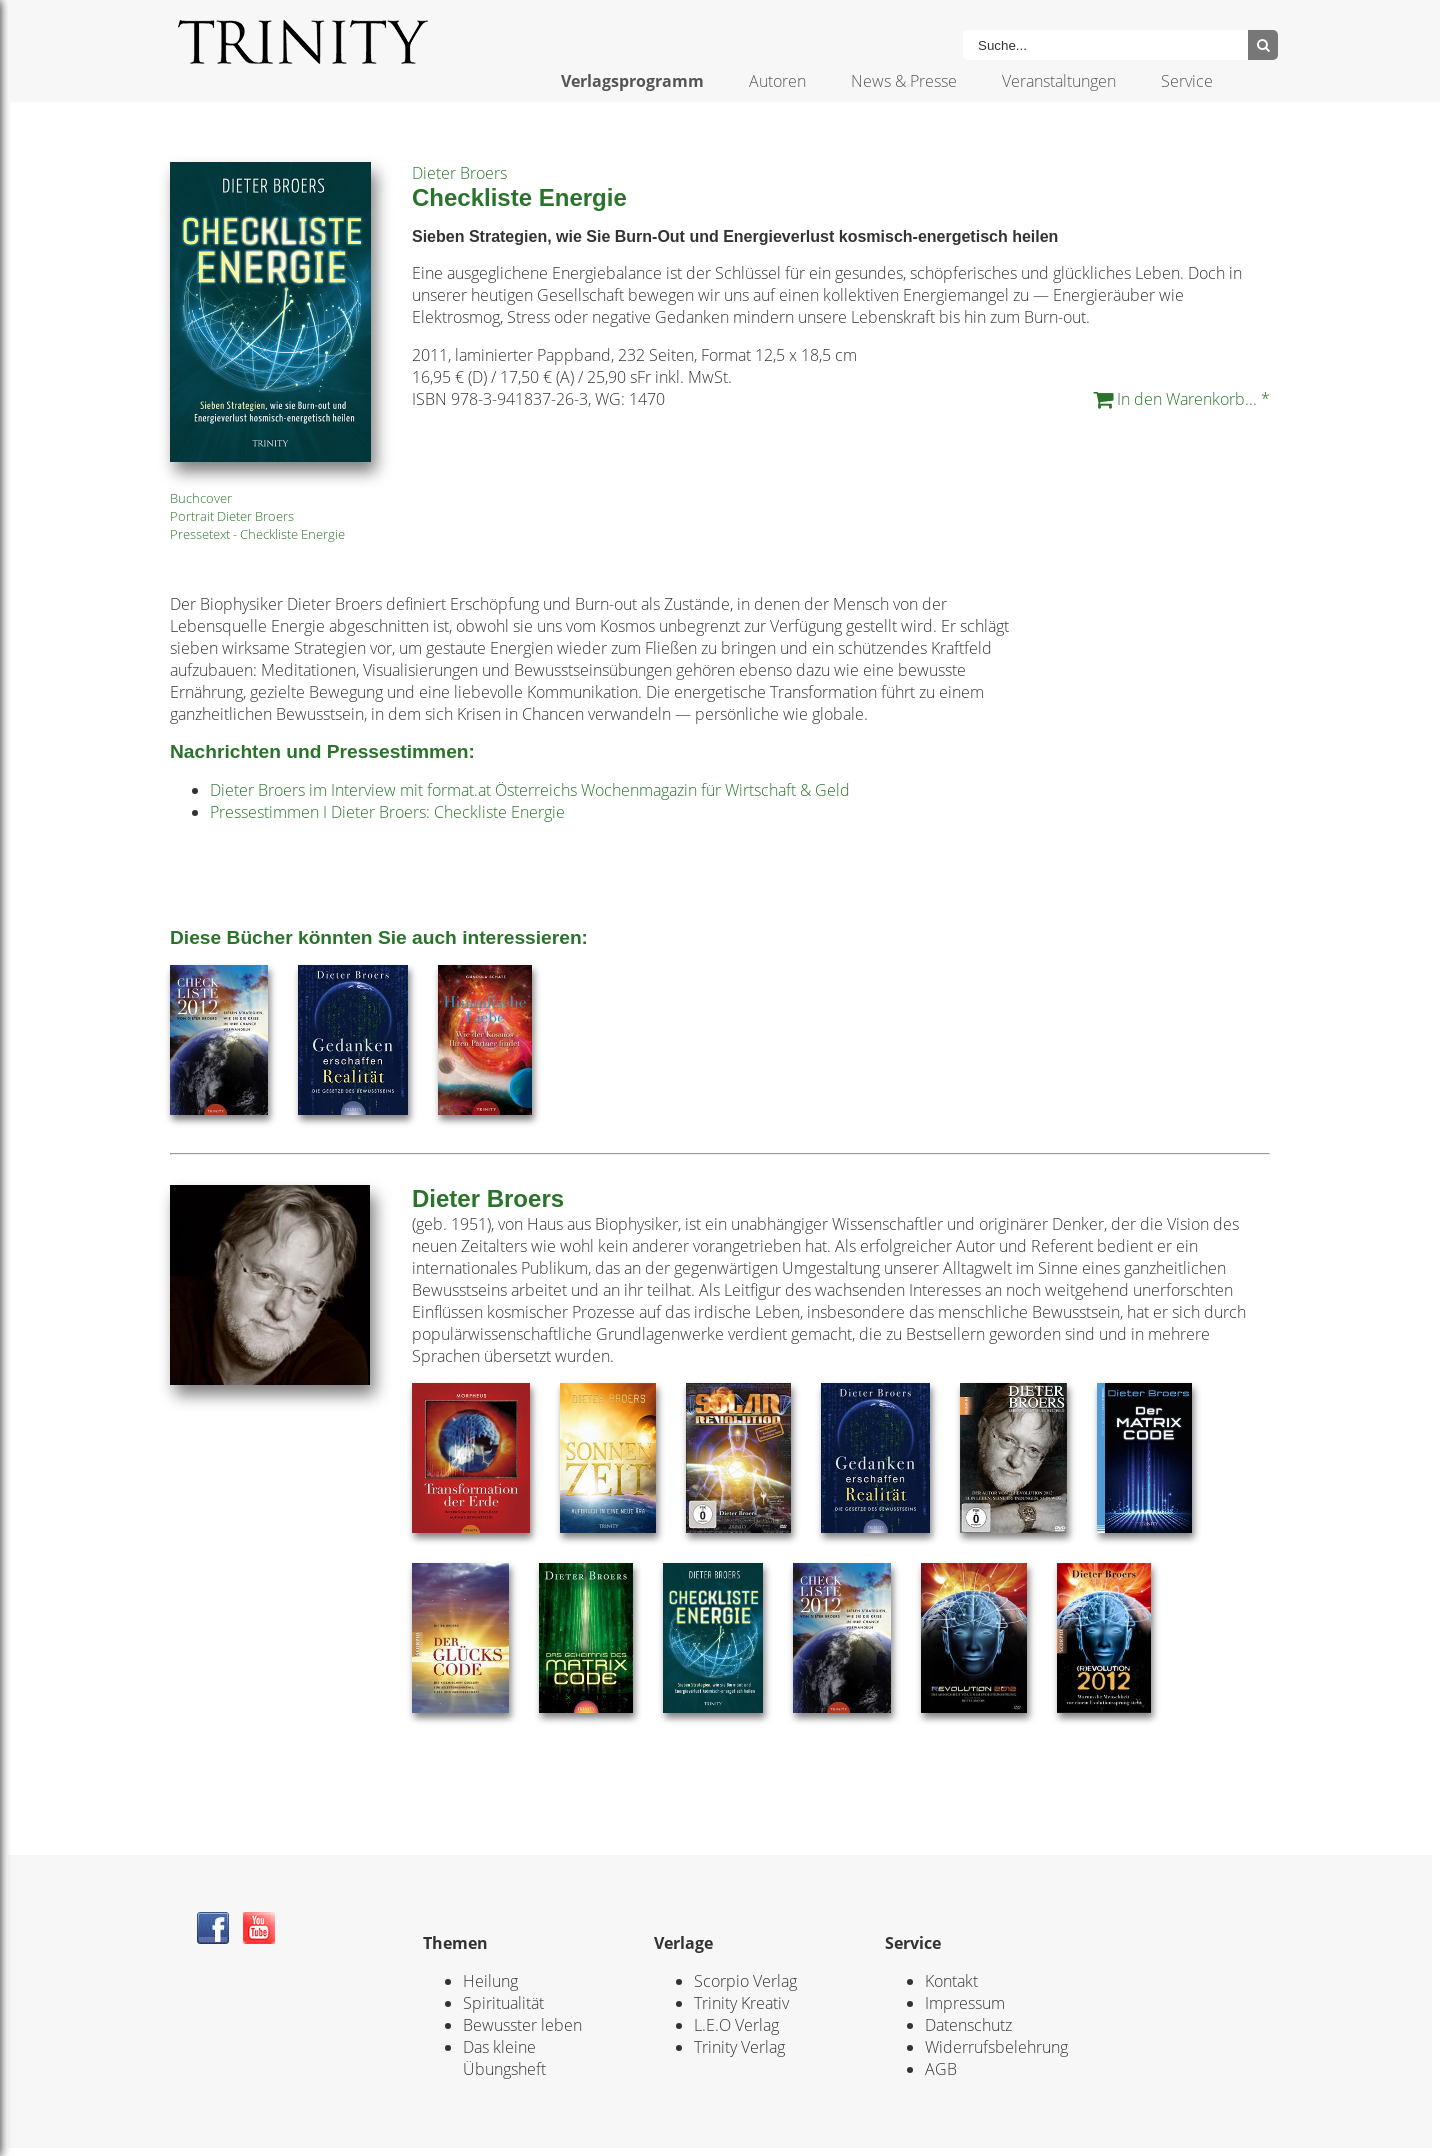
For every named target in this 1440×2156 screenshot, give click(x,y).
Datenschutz (968, 2025)
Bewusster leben (522, 2025)
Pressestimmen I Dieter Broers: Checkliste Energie (387, 812)
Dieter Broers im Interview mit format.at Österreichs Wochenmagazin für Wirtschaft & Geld (530, 790)
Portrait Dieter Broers (232, 516)
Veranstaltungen (1059, 81)
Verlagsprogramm (632, 81)
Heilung (490, 1981)
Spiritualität (503, 2003)
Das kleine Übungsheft (504, 2058)
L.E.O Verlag (736, 2025)
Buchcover (201, 498)
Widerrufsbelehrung (996, 2047)
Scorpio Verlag (745, 1981)
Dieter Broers (459, 173)
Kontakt (951, 1981)
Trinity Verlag (739, 2047)
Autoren (777, 81)
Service (1187, 81)
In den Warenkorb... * (1181, 399)
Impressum (965, 2003)
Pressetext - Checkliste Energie (257, 534)
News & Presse (904, 81)
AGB (941, 2069)
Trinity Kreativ (741, 2003)
